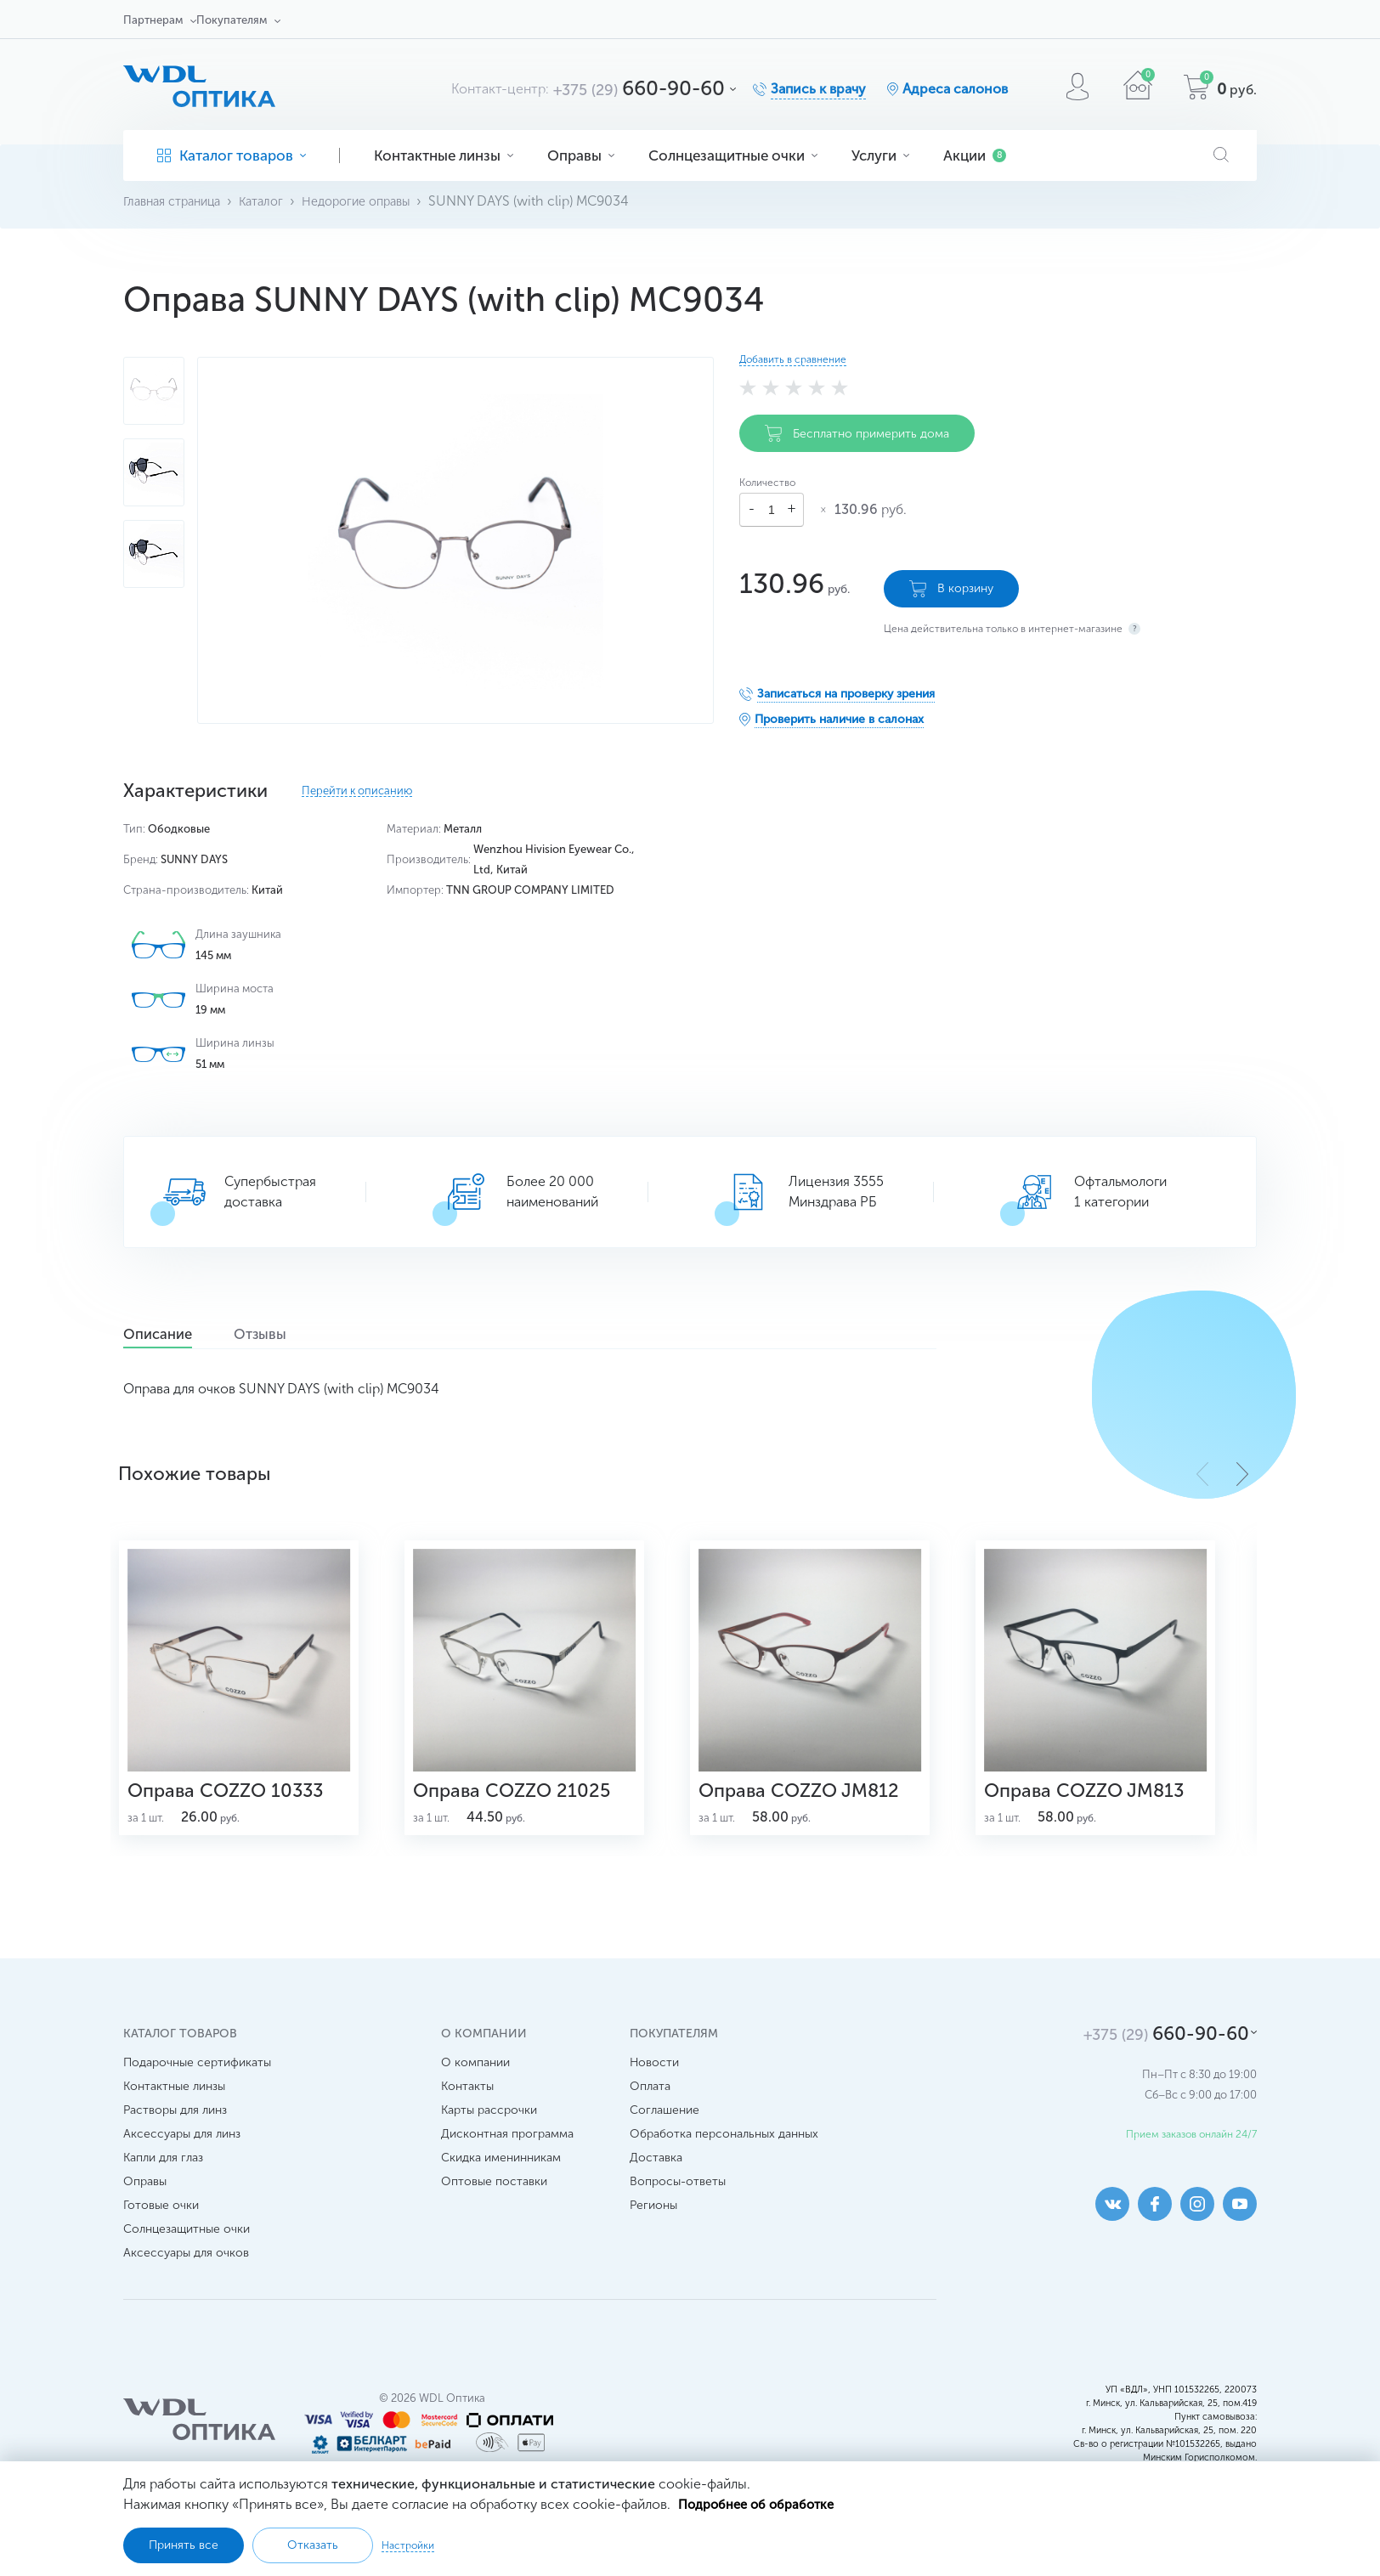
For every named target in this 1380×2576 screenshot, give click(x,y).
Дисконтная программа (507, 2165)
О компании (475, 2094)
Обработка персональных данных (724, 2165)
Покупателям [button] (231, 20)
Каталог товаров (231, 155)
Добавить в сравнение (792, 359)
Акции (974, 155)
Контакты (467, 2117)
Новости (654, 2094)
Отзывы (300, 1335)
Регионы (653, 2236)
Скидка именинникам (501, 2189)
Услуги (880, 155)
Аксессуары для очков (186, 2284)
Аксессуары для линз (181, 2165)
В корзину (951, 581)
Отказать (312, 2545)
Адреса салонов (955, 89)
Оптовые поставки (494, 2213)
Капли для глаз (163, 2189)
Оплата (650, 2117)
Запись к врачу (818, 89)
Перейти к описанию (357, 791)
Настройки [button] (408, 2545)
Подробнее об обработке (762, 2502)
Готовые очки (161, 2236)
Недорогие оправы (379, 201)
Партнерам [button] (153, 20)
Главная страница (178, 201)
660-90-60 (639, 88)
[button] (1242, 1473)
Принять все (183, 2545)
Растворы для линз (175, 2141)
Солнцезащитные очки (732, 155)
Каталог (276, 201)
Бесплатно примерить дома (857, 433)
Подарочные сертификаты (197, 2094)
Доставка (656, 2189)
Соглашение (664, 2141)
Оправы (580, 155)
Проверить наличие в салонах (839, 711)
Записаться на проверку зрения (846, 686)
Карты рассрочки (489, 2141)
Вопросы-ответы (678, 2213)
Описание (172, 1335)
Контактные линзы (443, 155)
